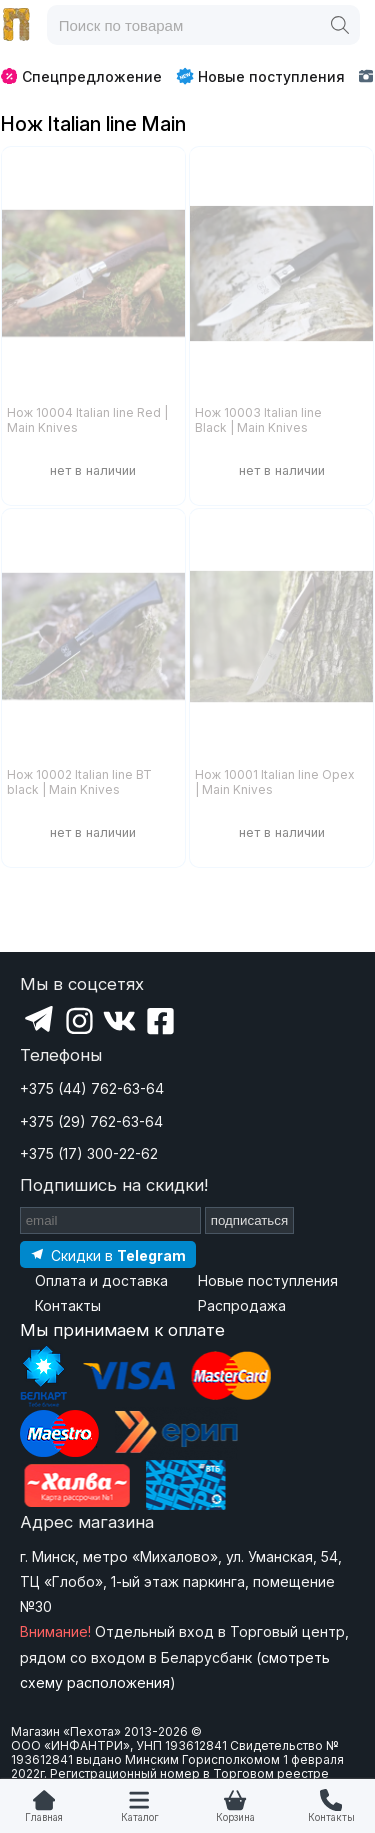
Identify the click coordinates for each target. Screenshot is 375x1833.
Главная (44, 1817)
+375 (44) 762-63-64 (92, 1088)
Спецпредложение (81, 76)
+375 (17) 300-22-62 (89, 1153)
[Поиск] (340, 25)
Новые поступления (260, 76)
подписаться (250, 1220)
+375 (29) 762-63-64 (91, 1121)
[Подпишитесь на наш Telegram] (108, 1254)
